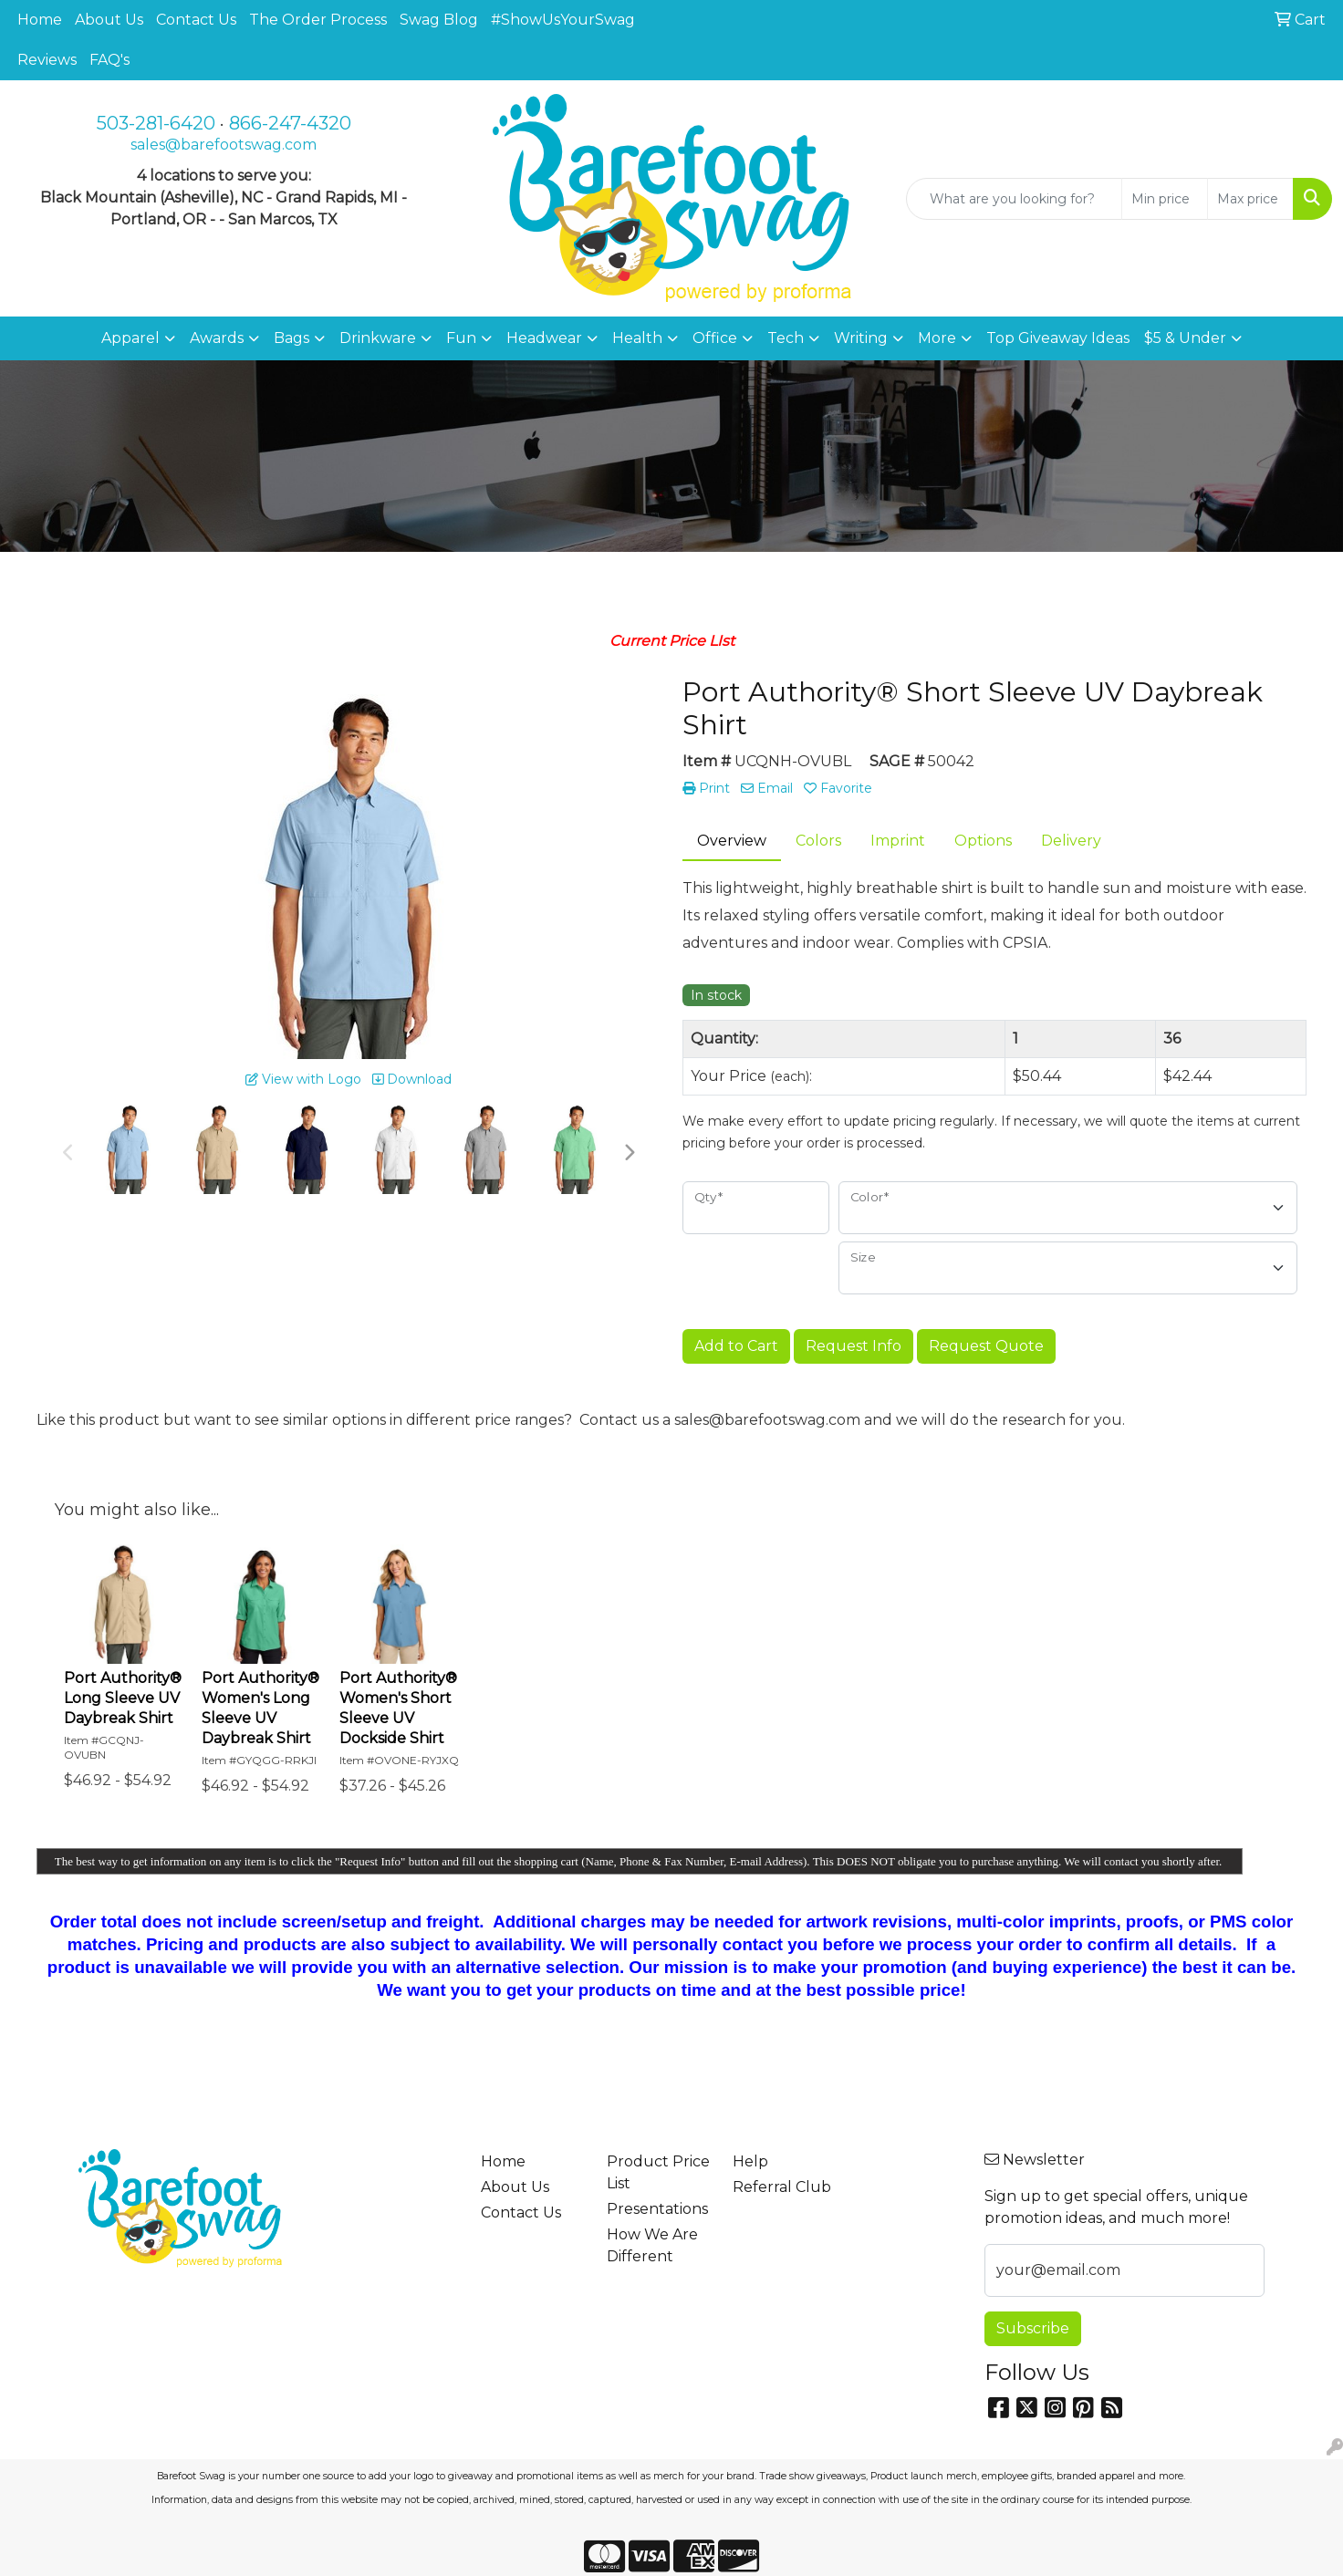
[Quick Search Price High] (1250, 199)
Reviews (47, 59)
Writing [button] (861, 338)
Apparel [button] (130, 338)
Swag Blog (439, 19)
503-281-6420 (156, 123)
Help (750, 2161)
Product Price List (658, 2172)
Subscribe (1032, 2328)
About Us (109, 19)
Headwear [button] (544, 338)
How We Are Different (652, 2245)
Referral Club (782, 2187)
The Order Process (318, 19)
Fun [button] (461, 338)
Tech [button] (785, 338)
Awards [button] (217, 338)
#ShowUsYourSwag (563, 19)
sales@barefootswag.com (223, 144)
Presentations (657, 2209)
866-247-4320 (290, 123)
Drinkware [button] (377, 338)
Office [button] (714, 338)
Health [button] (637, 338)
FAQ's (109, 59)
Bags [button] (291, 338)
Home (39, 19)
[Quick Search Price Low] (1164, 199)
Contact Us (196, 19)
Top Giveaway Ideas (1058, 338)
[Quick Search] (1014, 199)
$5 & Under (1185, 338)
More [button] (937, 338)
